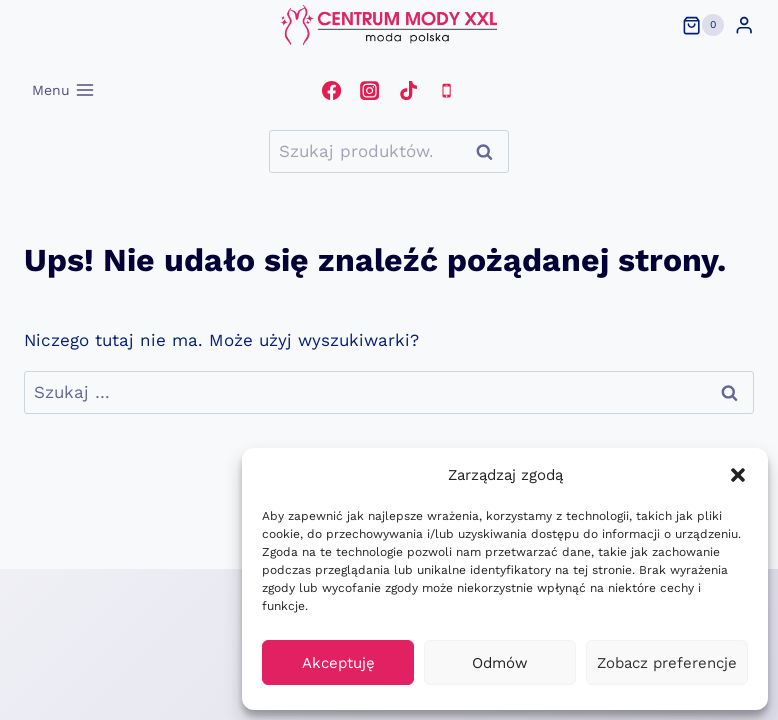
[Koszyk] (703, 25)
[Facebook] (331, 90)
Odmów (500, 663)
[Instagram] (370, 90)
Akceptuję (338, 663)
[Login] (744, 25)
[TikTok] (408, 90)
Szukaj (490, 151)
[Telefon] (446, 90)
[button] (738, 475)
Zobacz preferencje (667, 663)
